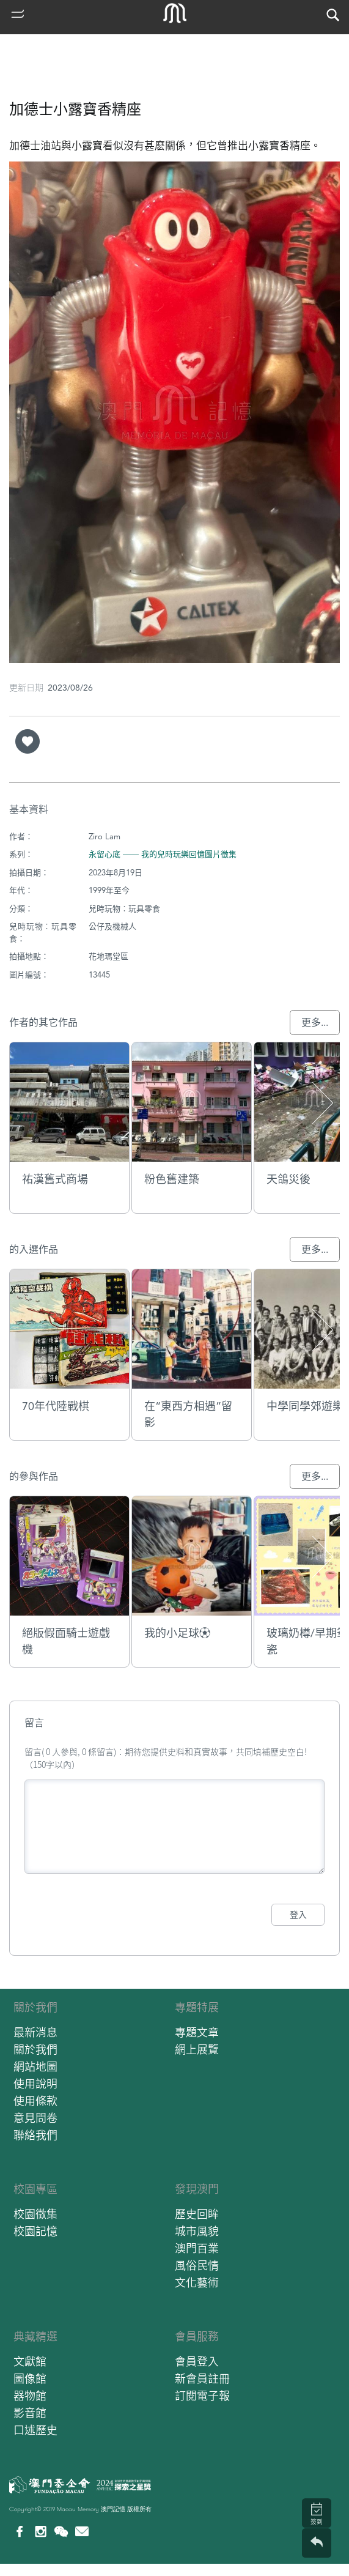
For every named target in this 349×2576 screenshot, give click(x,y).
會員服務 (197, 2336)
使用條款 (35, 2101)
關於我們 (35, 2007)
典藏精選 (35, 2336)
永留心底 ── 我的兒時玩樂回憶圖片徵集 (163, 854)
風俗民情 (197, 2265)
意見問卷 (35, 2118)
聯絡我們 (35, 2135)
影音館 (29, 2413)
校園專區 (35, 2189)
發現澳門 (197, 2189)
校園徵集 (35, 2214)
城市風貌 (197, 2231)
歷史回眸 (197, 2214)
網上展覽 (197, 2049)
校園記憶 (35, 2231)
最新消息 (35, 2032)
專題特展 (197, 2007)
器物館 (29, 2395)
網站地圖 (35, 2066)
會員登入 (197, 2361)
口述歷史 (35, 2430)
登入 (298, 1915)
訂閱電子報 (202, 2395)
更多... (314, 1022)
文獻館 (29, 2361)
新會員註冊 (202, 2378)
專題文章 (197, 2032)
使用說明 (35, 2083)
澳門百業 (197, 2248)
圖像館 (29, 2378)
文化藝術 (197, 2282)
